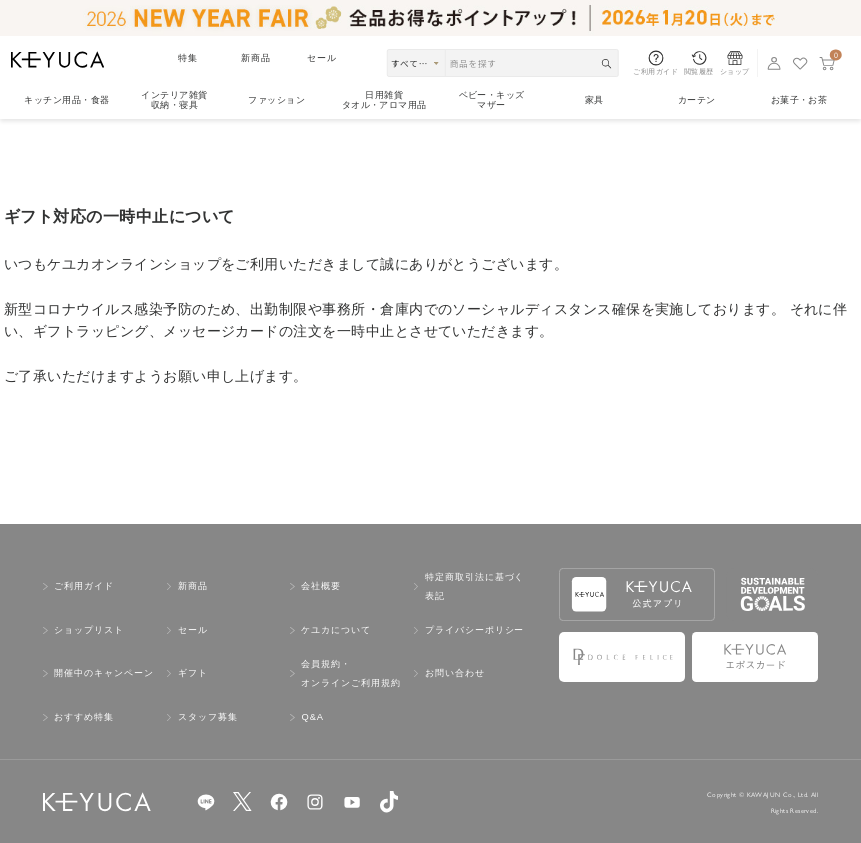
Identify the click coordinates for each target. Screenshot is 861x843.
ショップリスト (89, 630)
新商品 (256, 58)
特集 (188, 58)
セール (322, 58)
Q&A (312, 717)
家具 (594, 100)
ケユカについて (336, 630)
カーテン (697, 100)
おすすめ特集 (84, 717)
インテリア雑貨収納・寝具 (174, 100)
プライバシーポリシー (474, 630)
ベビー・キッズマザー (492, 100)
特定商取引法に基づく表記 (474, 586)
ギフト (193, 673)
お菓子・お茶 (799, 100)
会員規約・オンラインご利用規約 (350, 673)
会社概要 (321, 586)
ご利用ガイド (84, 586)
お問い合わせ (455, 673)
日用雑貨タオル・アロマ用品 (384, 100)
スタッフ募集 (208, 717)
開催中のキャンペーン (103, 673)
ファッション (276, 100)
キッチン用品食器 (66, 100)
